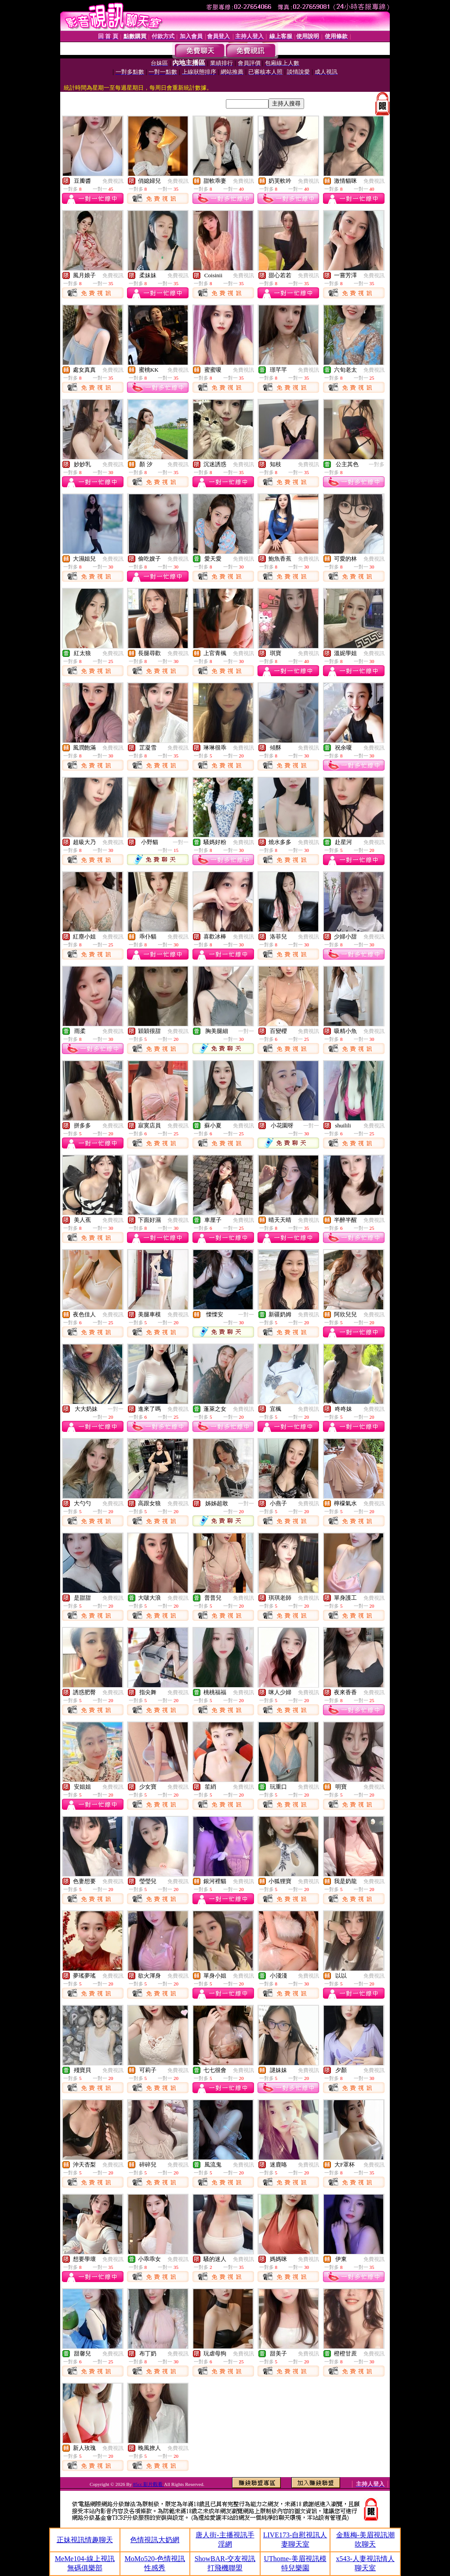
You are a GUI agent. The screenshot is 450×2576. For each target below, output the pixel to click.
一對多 (377, 464)
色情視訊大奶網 (154, 2539)
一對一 (181, 842)
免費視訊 (112, 181)
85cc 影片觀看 (148, 2484)
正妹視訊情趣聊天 (85, 2539)
